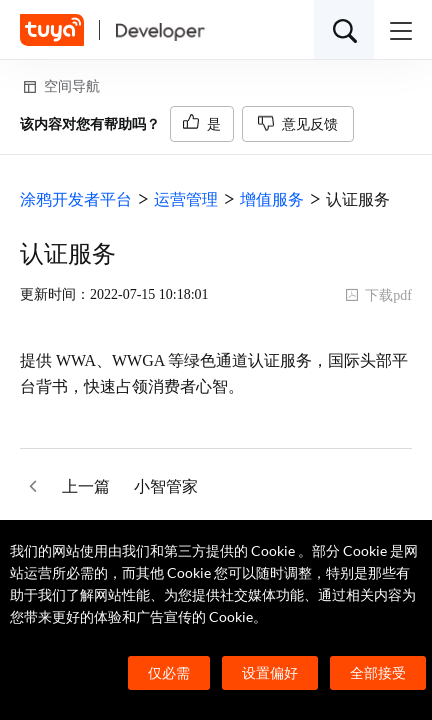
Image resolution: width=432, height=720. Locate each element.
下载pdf (378, 295)
